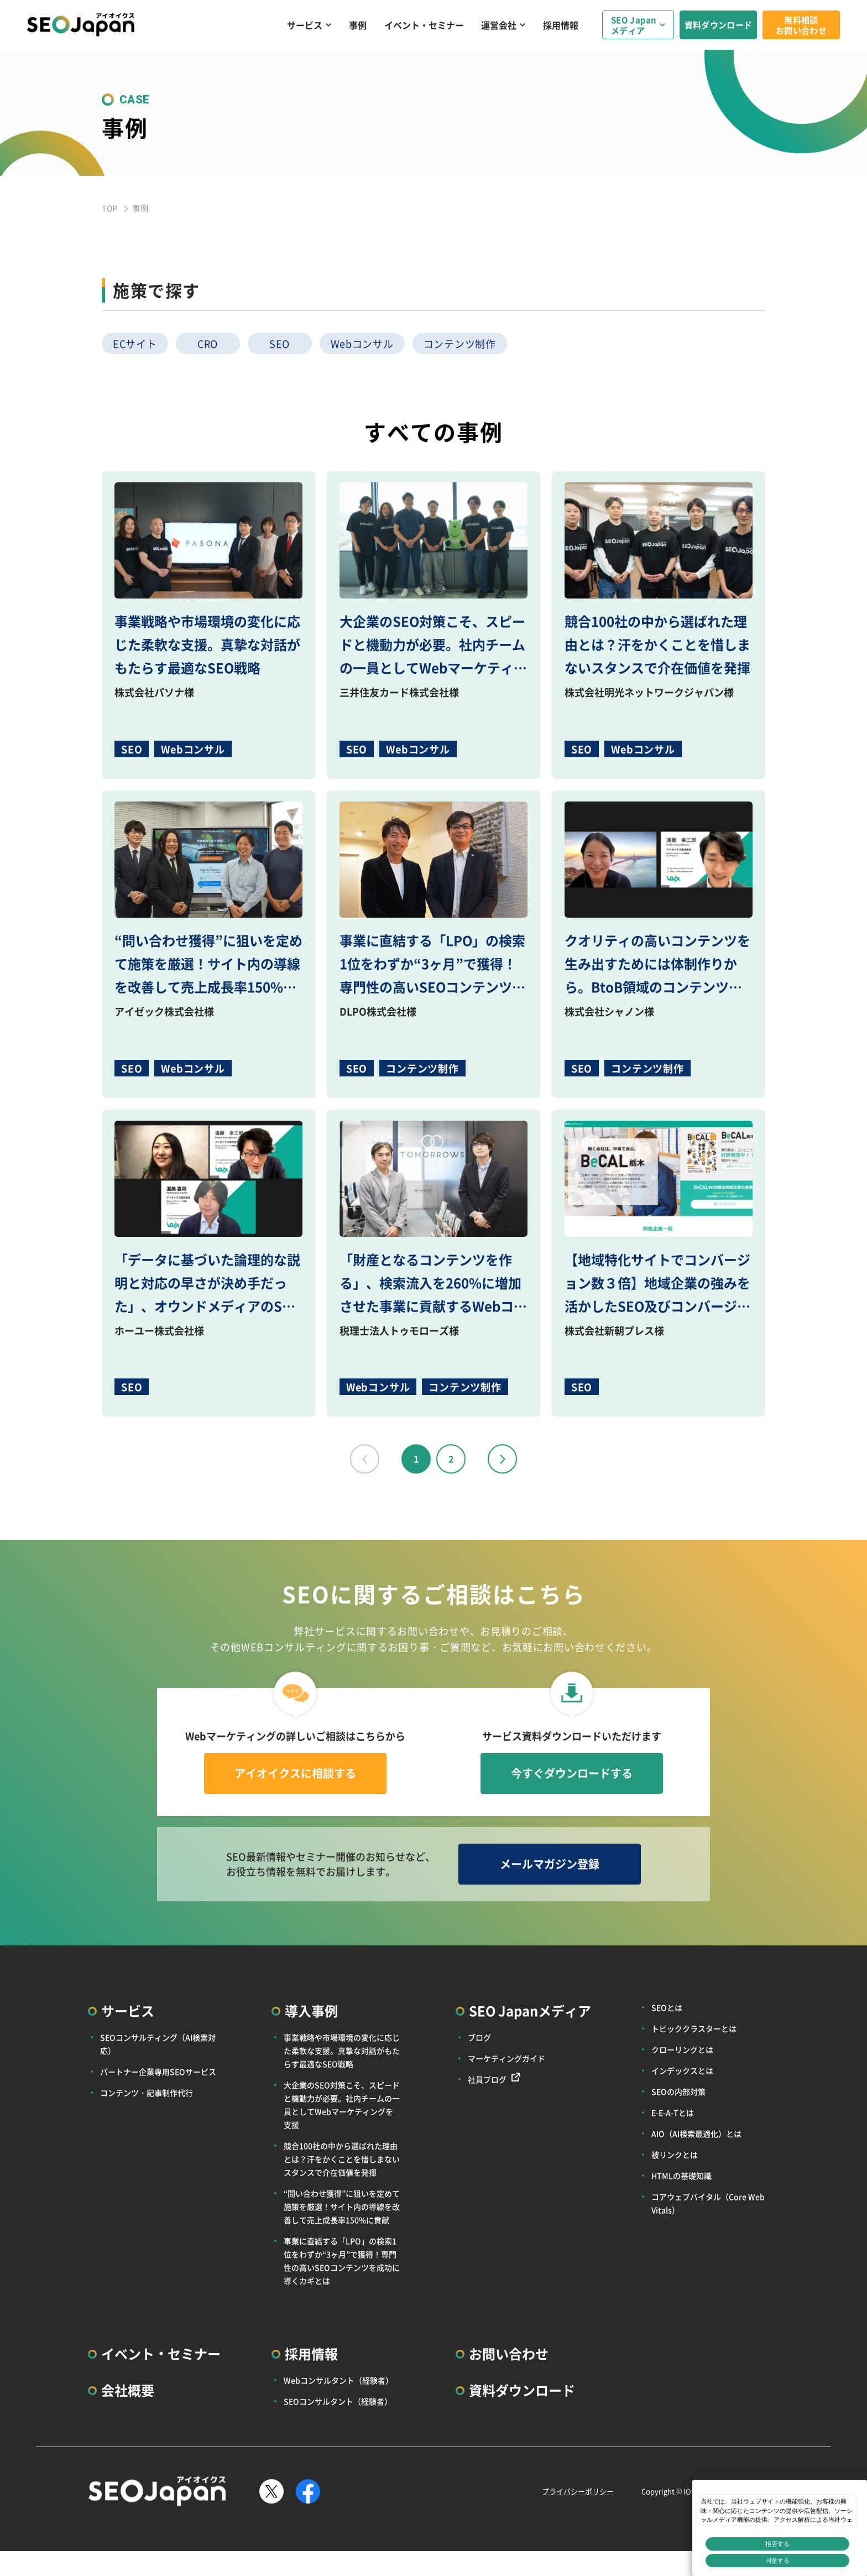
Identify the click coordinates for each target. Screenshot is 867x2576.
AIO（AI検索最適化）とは (696, 2133)
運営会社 (498, 25)
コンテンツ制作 (460, 343)
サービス (304, 25)
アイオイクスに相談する (295, 1773)
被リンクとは (674, 2154)
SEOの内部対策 (678, 2091)
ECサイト (135, 343)
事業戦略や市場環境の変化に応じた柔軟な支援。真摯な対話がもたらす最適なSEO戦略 (342, 2050)
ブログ (479, 2037)
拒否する (777, 2544)
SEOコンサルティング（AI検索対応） (158, 2044)
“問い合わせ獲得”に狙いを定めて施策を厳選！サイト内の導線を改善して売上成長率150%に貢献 (342, 2206)
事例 (358, 25)
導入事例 (311, 2010)
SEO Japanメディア (634, 25)
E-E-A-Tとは (672, 2112)
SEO (279, 343)
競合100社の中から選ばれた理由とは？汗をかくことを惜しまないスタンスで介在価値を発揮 (342, 2159)
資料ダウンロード (718, 24)
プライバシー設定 (789, 2563)
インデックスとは (682, 2070)
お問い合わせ (509, 2353)
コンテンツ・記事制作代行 (146, 2092)
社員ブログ (487, 2079)
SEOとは (666, 2007)
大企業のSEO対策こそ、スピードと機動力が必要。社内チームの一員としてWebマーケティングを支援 (342, 2104)
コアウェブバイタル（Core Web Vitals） (708, 2203)
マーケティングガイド (506, 2058)
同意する (777, 2560)
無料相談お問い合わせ (801, 25)
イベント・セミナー (424, 25)
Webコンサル (362, 343)
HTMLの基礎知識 (681, 2175)
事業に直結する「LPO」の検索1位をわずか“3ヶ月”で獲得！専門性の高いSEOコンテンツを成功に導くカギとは (342, 2260)
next (502, 1459)
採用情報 (560, 25)
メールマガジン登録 (549, 1864)
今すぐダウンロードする (572, 1773)
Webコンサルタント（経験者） (338, 2380)
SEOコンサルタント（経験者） (338, 2401)
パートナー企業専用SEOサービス (158, 2071)
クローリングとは (682, 2049)
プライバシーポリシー (578, 2491)
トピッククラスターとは (694, 2028)
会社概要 (127, 2390)
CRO (207, 343)
